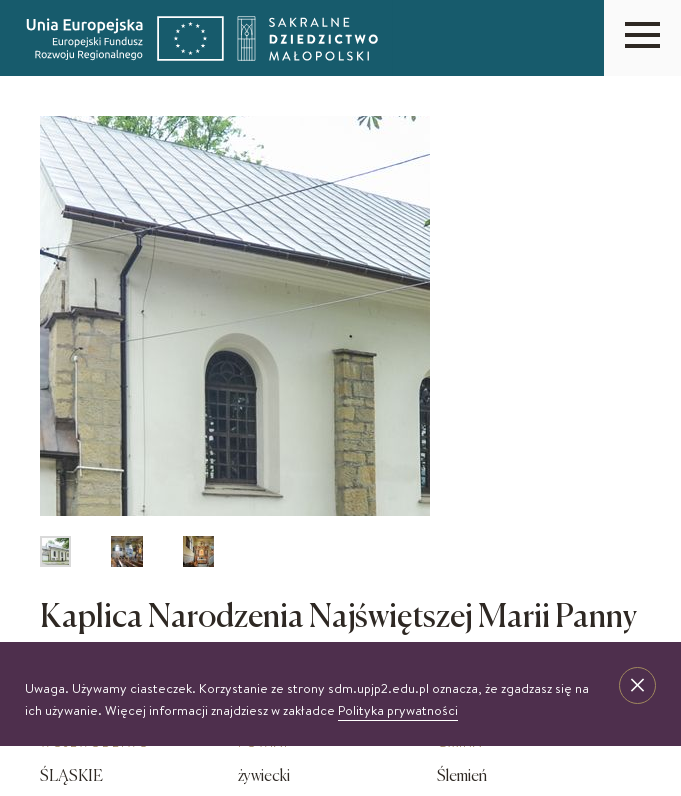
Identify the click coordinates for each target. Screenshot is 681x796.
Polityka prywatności (398, 710)
